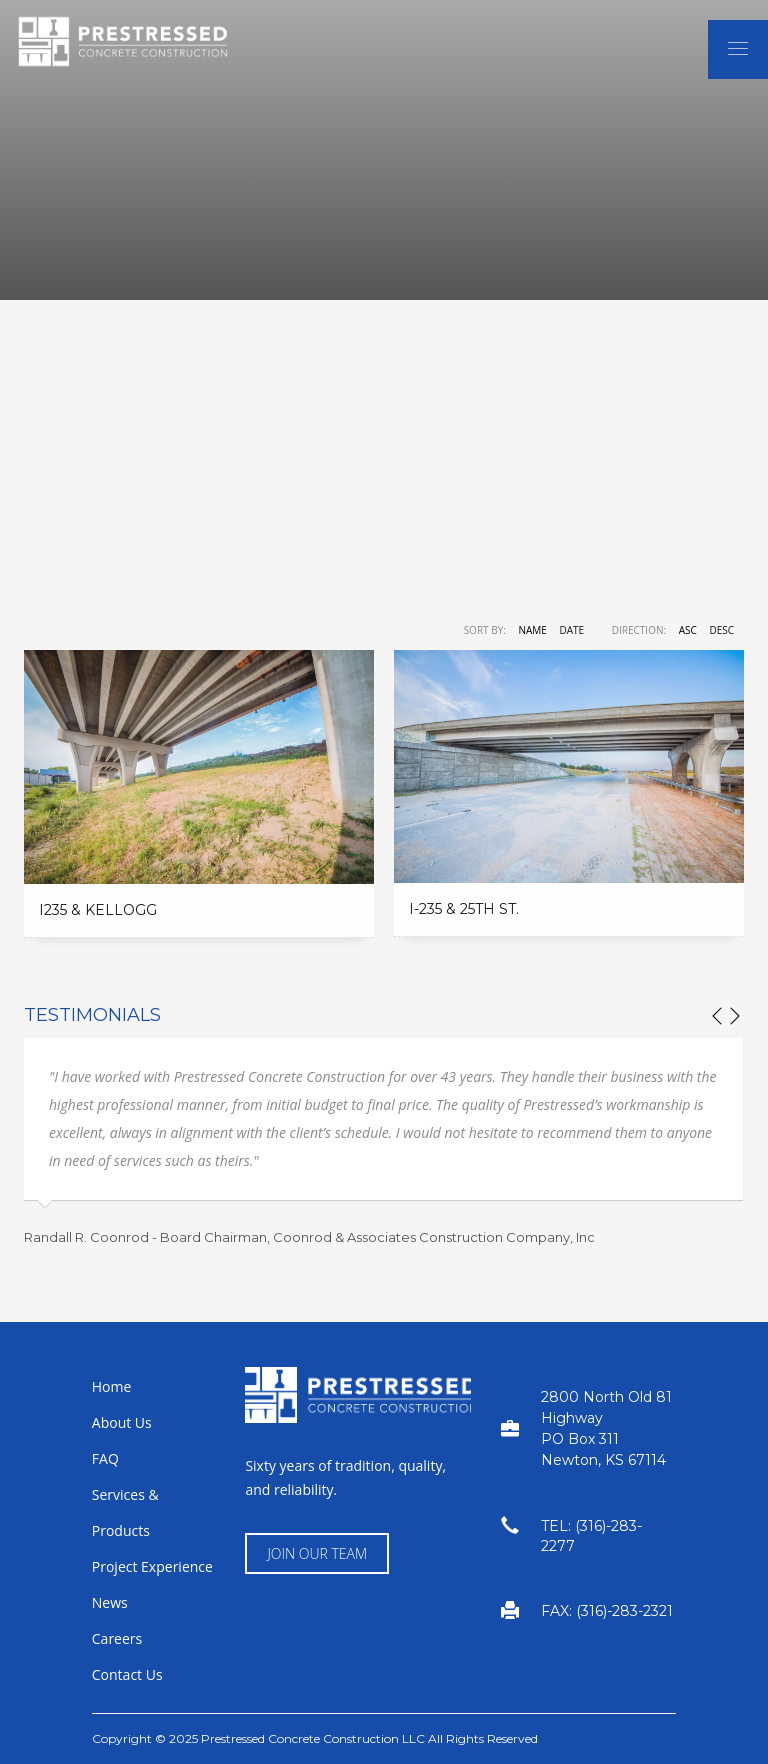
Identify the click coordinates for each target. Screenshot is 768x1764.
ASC (688, 630)
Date (571, 630)
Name (532, 630)
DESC (721, 630)
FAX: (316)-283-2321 (607, 1611)
